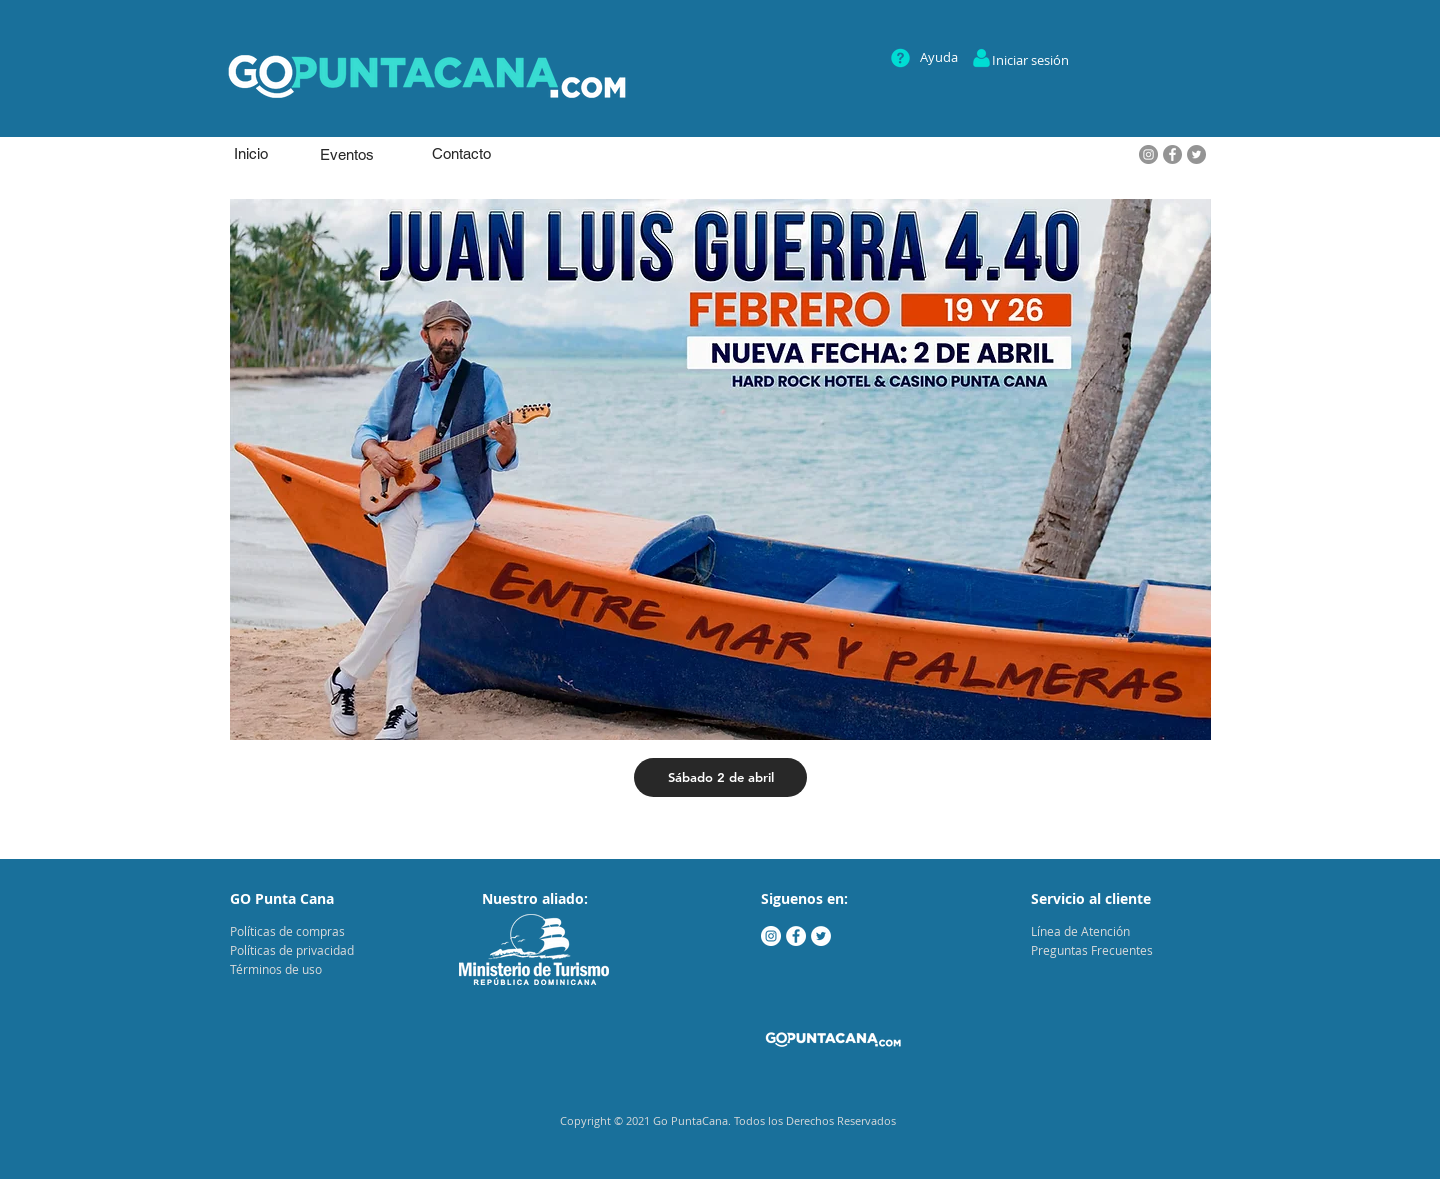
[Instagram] (1148, 154)
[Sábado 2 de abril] (720, 777)
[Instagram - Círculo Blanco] (771, 936)
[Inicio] (251, 153)
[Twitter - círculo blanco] (821, 936)
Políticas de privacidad (292, 950)
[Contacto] (461, 153)
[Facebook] (1172, 154)
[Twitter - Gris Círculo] (1196, 154)
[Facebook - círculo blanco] (796, 936)
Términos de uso (276, 969)
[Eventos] (347, 154)
